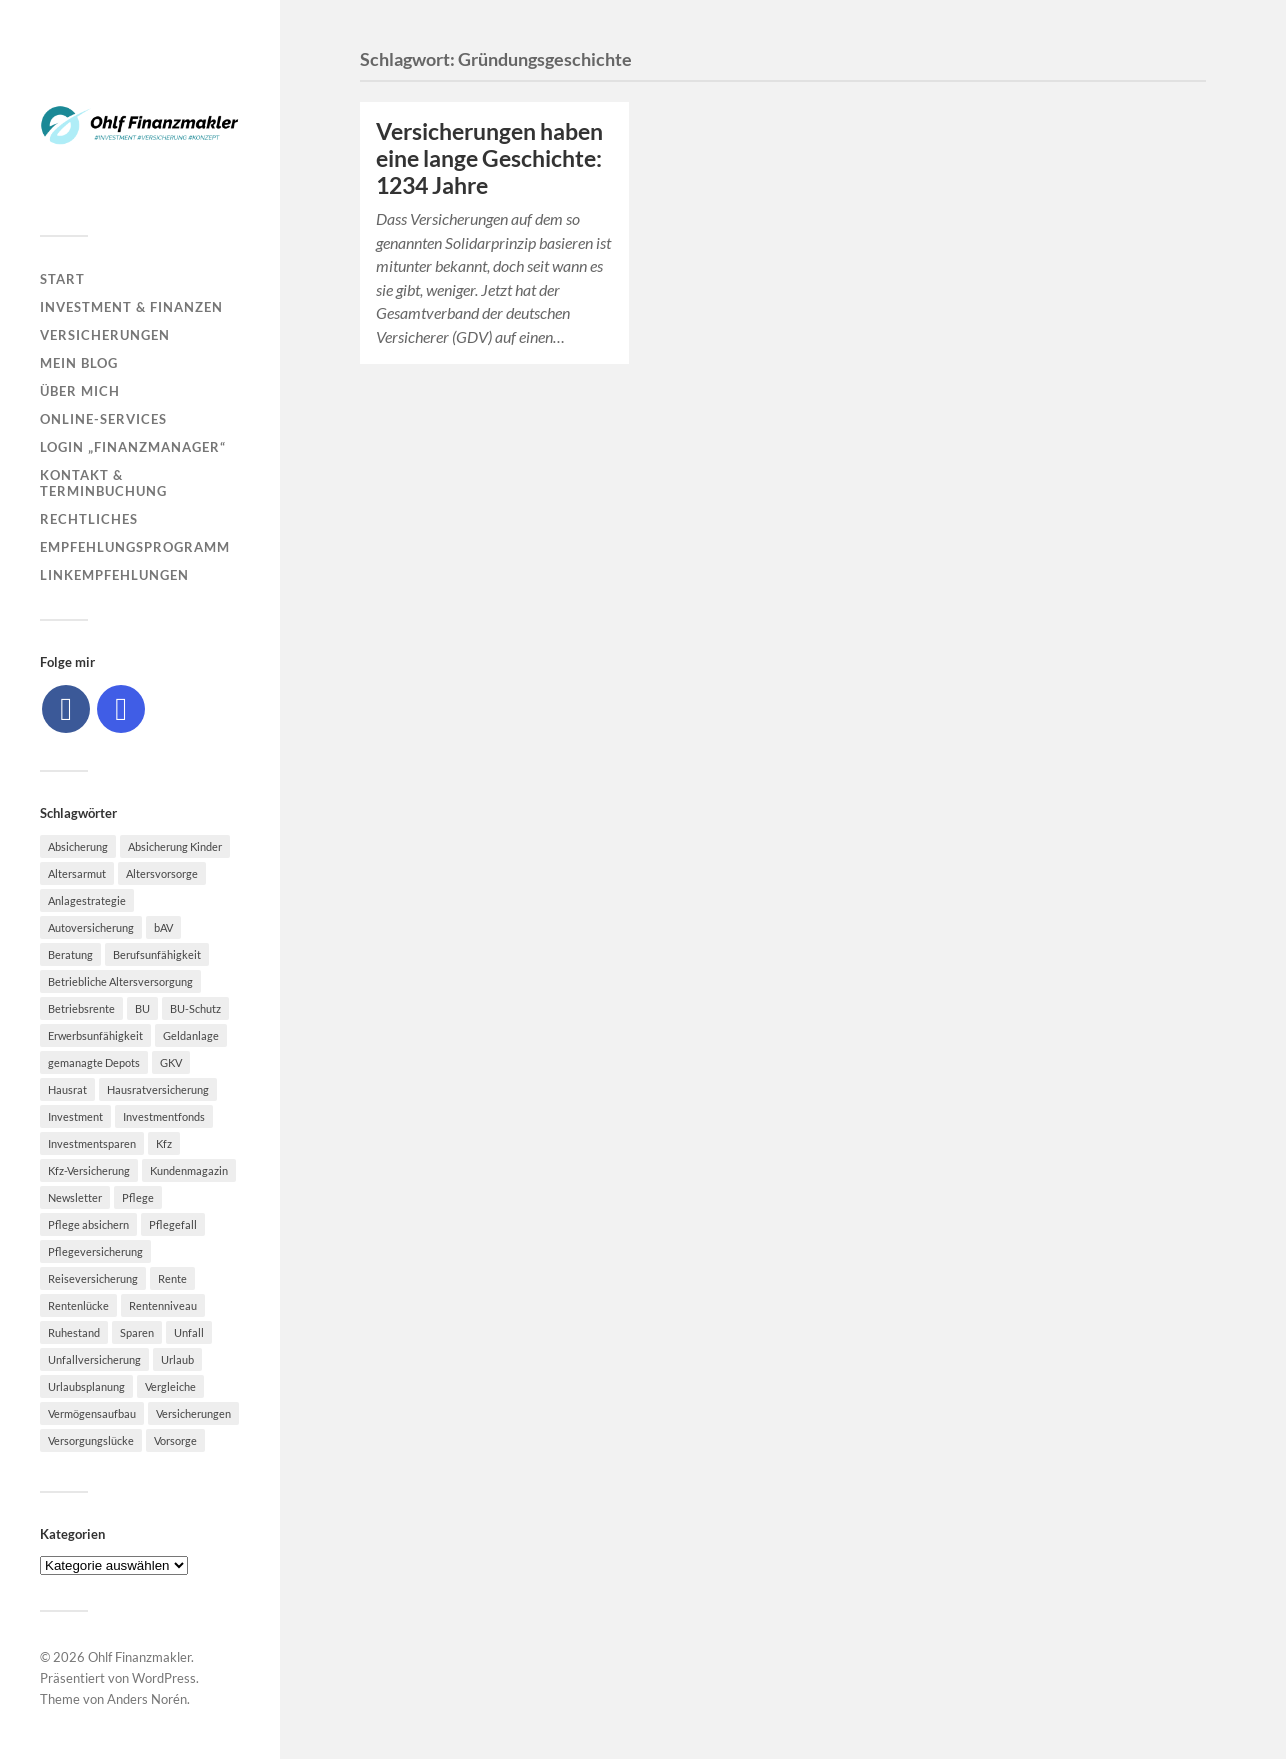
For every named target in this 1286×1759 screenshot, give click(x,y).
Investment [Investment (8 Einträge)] (75, 1116)
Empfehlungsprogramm (135, 547)
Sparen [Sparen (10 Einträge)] (137, 1332)
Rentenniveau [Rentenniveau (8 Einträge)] (163, 1305)
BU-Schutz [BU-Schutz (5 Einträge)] (195, 1008)
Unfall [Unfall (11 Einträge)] (189, 1332)
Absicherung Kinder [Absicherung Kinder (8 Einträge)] (175, 846)
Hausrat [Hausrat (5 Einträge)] (67, 1089)
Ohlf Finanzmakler (139, 1657)
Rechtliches (89, 519)
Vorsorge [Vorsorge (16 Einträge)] (175, 1440)
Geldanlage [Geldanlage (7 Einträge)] (191, 1035)
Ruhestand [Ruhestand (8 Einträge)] (74, 1332)
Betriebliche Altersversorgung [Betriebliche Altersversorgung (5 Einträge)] (120, 981)
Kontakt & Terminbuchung (103, 483)
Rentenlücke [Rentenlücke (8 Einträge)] (78, 1305)
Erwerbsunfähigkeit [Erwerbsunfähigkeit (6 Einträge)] (95, 1035)
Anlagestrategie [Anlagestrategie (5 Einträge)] (87, 900)
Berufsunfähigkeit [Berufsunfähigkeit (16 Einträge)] (157, 954)
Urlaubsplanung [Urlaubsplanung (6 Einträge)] (86, 1386)
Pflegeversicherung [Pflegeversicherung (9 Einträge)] (95, 1251)
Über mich (80, 391)
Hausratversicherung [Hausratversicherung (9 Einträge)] (158, 1089)
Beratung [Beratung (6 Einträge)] (70, 954)
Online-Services (103, 419)
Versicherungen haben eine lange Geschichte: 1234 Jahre (489, 158)
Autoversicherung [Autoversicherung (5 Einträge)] (91, 927)
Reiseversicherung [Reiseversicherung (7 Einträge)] (93, 1278)
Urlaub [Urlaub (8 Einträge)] (177, 1359)
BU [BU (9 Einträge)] (142, 1008)
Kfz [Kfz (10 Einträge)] (164, 1143)
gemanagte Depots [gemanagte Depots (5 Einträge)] (94, 1062)
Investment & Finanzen (131, 307)
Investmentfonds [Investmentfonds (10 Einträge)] (164, 1116)
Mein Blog (79, 363)
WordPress (164, 1678)
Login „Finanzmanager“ (133, 447)
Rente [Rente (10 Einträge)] (172, 1278)
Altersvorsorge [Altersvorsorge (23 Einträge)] (162, 873)
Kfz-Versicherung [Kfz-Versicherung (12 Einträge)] (89, 1170)
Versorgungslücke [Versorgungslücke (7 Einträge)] (91, 1440)
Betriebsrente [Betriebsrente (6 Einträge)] (81, 1008)
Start (62, 279)
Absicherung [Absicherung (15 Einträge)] (78, 846)
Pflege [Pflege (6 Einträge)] (138, 1197)
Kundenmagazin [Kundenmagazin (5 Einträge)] (189, 1170)
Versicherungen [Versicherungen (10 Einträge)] (193, 1413)
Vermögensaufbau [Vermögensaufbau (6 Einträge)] (92, 1413)
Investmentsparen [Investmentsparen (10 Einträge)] (92, 1143)
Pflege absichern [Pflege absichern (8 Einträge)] (88, 1224)
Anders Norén (147, 1699)
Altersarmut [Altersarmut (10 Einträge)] (77, 873)
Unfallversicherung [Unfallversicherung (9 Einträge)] (94, 1359)
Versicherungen (105, 335)
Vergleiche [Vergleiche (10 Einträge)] (170, 1386)
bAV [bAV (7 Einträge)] (163, 927)
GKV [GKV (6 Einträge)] (171, 1062)
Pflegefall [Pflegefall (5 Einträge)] (173, 1224)
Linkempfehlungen (114, 575)
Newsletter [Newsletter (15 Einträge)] (75, 1197)
